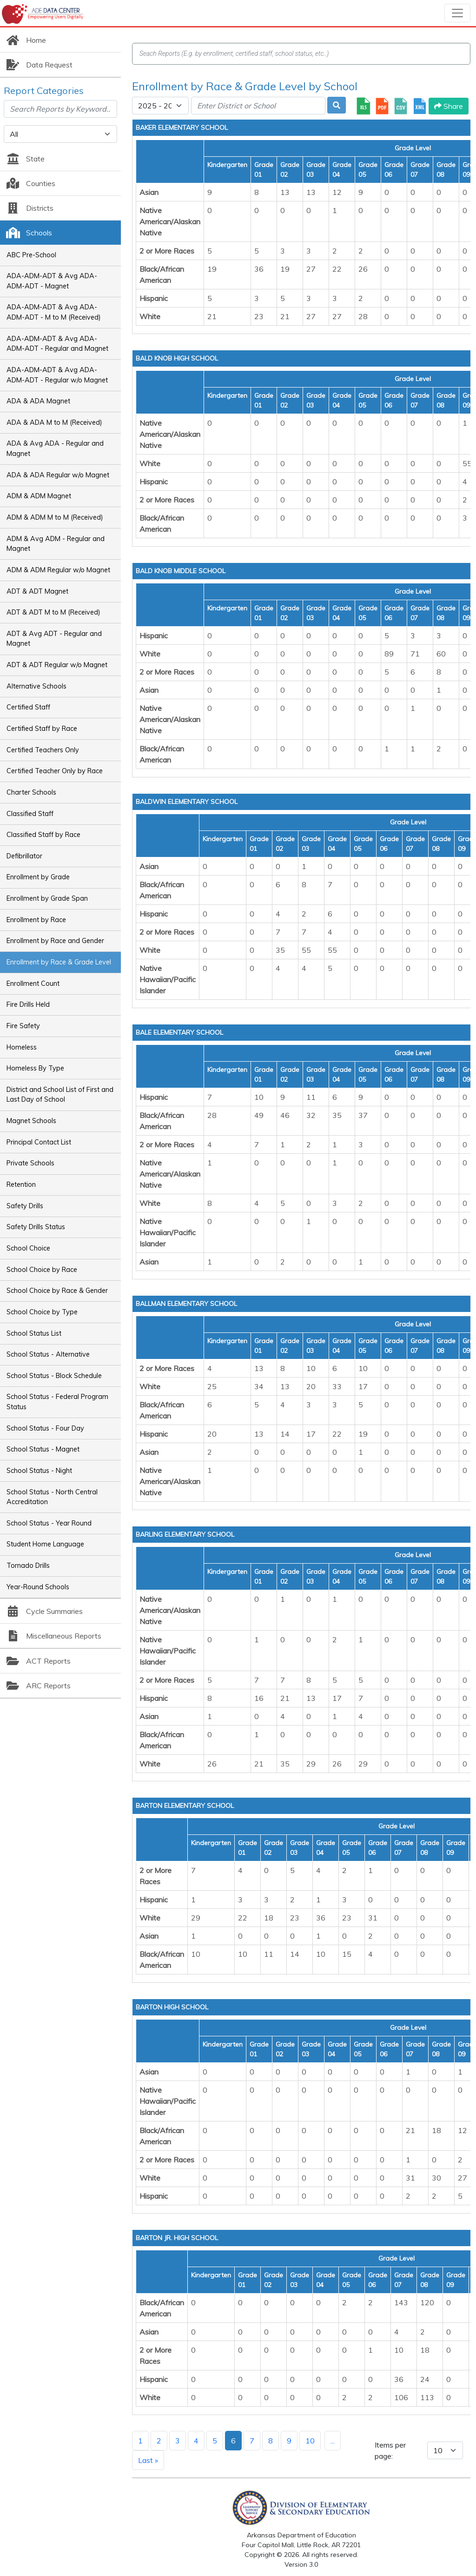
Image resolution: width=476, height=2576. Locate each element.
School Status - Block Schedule (54, 1376)
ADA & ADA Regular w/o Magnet (58, 475)
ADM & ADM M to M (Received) (55, 517)
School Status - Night (39, 1470)
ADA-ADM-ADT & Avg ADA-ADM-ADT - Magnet (52, 281)
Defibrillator (24, 856)
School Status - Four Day (45, 1428)
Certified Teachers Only (43, 750)
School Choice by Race (42, 1269)
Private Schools (30, 1163)
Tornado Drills (28, 1565)
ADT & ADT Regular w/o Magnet (57, 665)
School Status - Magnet (43, 1449)
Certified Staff (28, 707)
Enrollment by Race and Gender (55, 941)
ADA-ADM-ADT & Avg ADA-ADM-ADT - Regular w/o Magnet (57, 375)
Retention (21, 1184)
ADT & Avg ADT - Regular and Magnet (54, 638)
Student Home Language (45, 1544)
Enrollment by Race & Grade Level (59, 962)
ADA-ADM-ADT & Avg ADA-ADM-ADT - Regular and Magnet (57, 344)
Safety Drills (25, 1206)
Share (448, 106)
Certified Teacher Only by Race (55, 771)
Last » (148, 2460)
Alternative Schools (36, 686)
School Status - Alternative (48, 1354)
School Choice (28, 1248)
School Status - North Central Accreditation (52, 1497)
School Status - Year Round (49, 1523)
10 (310, 2440)
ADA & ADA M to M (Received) (54, 422)
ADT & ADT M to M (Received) (53, 612)
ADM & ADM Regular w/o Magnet (58, 570)
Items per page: (390, 2450)
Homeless (22, 1047)
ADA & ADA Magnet (38, 401)
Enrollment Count (33, 983)
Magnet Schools (31, 1121)
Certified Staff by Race (42, 728)
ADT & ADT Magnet (37, 591)
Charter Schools (31, 792)
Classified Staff (30, 814)
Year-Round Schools (38, 1587)
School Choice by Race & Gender (57, 1290)
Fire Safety (23, 1026)
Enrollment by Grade (38, 877)
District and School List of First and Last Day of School (60, 1094)
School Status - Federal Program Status (57, 1401)
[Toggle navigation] (457, 13)
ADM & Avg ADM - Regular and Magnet (56, 544)
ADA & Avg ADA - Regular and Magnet (55, 448)
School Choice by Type (42, 1312)
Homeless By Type (35, 1068)
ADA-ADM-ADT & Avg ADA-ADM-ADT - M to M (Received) (54, 312)
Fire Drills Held (28, 1004)
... (333, 2440)
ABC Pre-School (31, 255)
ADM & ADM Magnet (39, 496)
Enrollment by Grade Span (47, 898)
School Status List (34, 1333)
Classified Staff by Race (43, 834)
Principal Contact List (39, 1142)
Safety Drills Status (36, 1227)
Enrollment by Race (36, 920)
